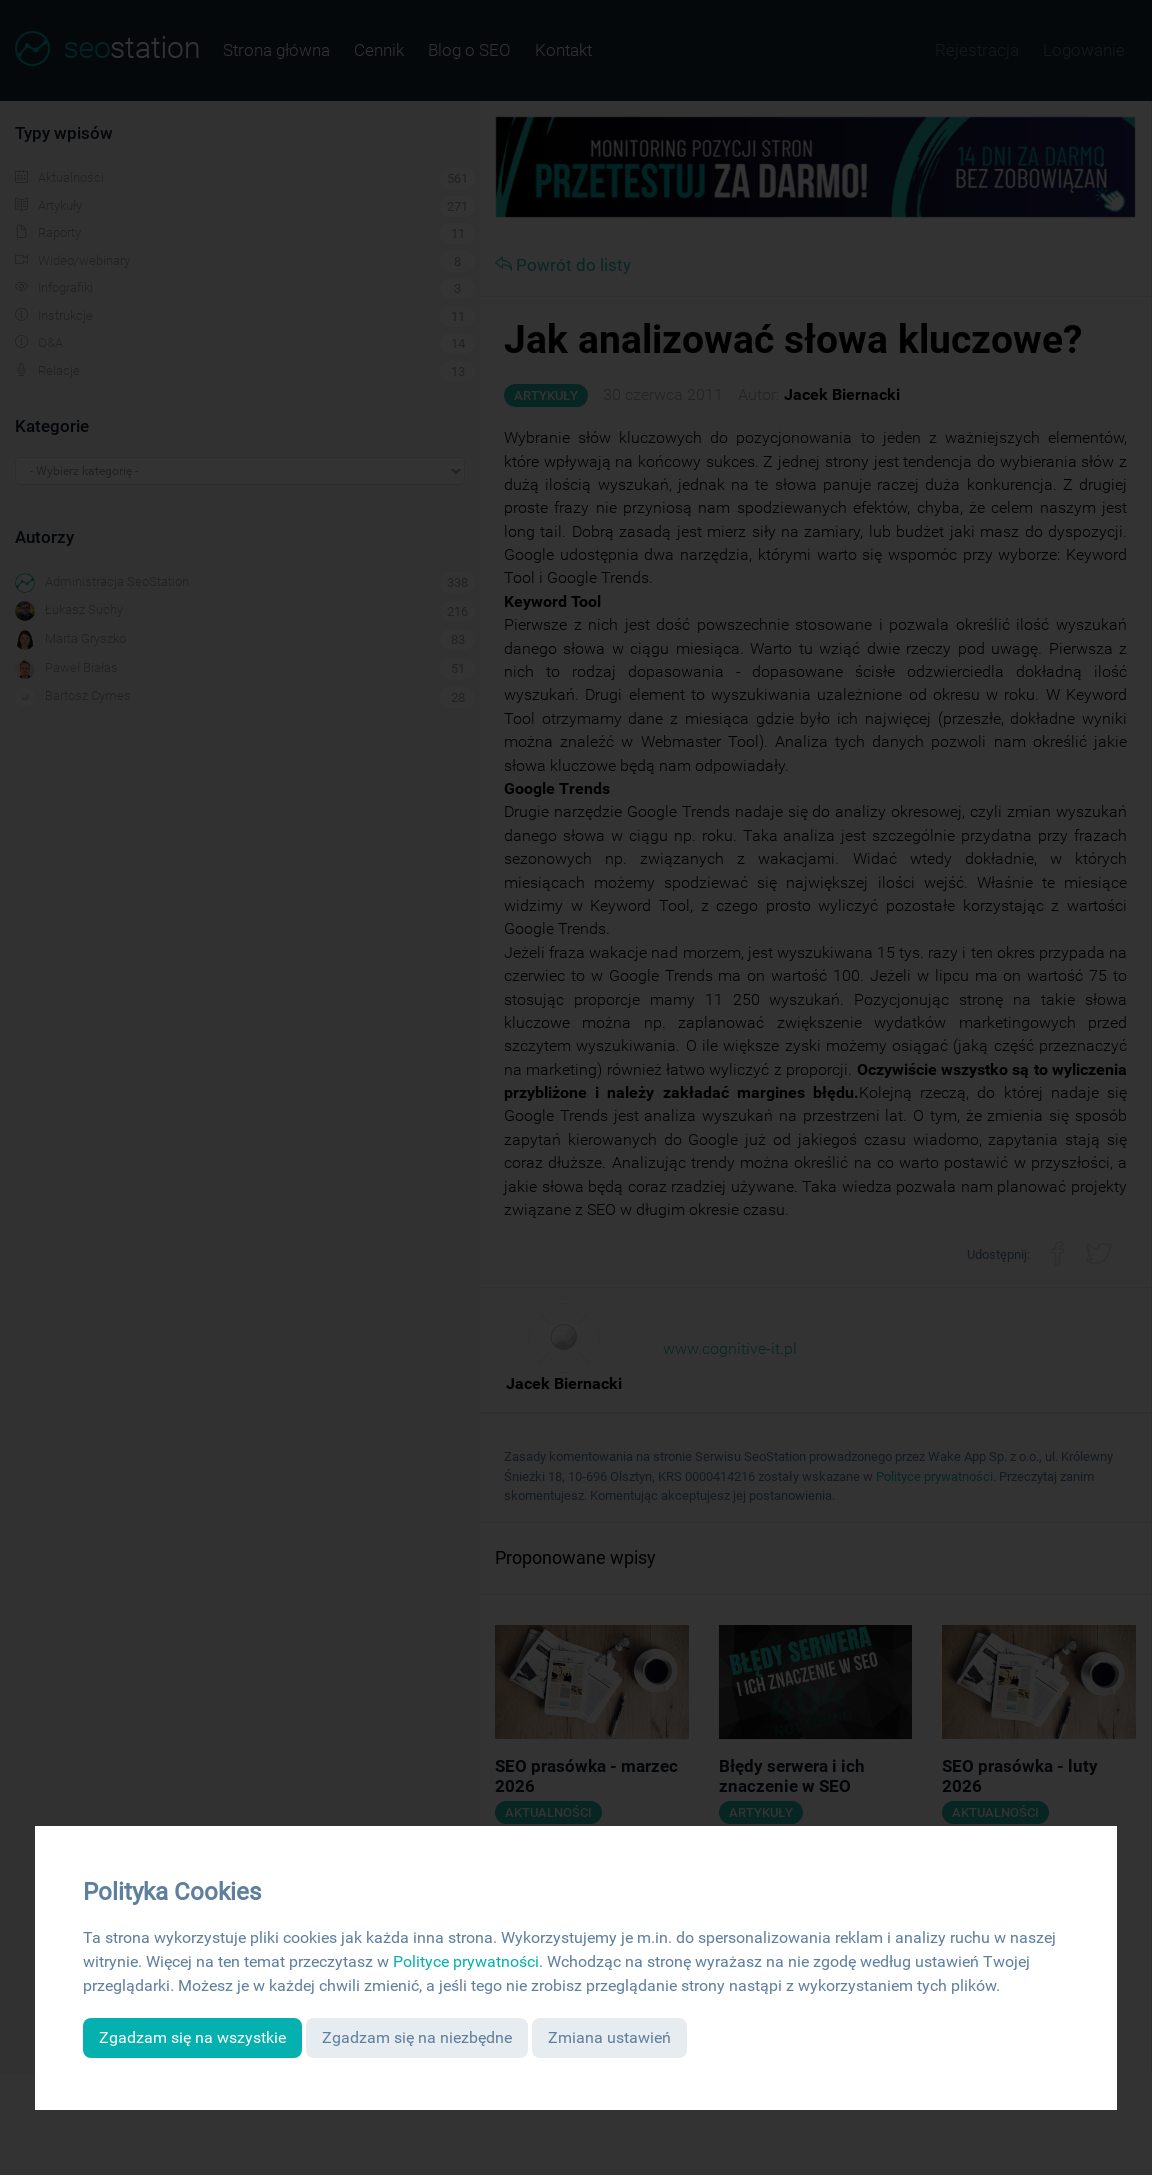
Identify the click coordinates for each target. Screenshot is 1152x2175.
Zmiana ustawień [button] (609, 2037)
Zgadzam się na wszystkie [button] (192, 2037)
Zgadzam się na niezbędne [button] (417, 2037)
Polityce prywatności (466, 1961)
